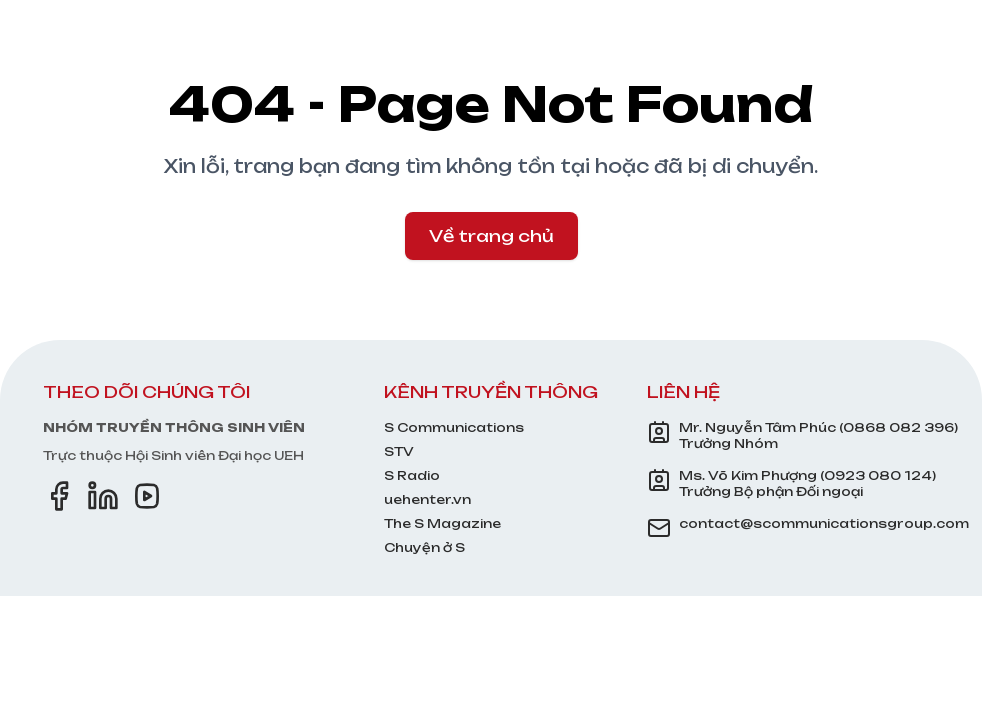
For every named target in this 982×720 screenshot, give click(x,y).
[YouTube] (147, 496)
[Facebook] (59, 496)
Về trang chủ (491, 236)
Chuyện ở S (424, 547)
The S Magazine (442, 523)
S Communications (454, 427)
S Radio (412, 475)
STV (399, 451)
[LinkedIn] (103, 496)
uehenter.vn (427, 499)
